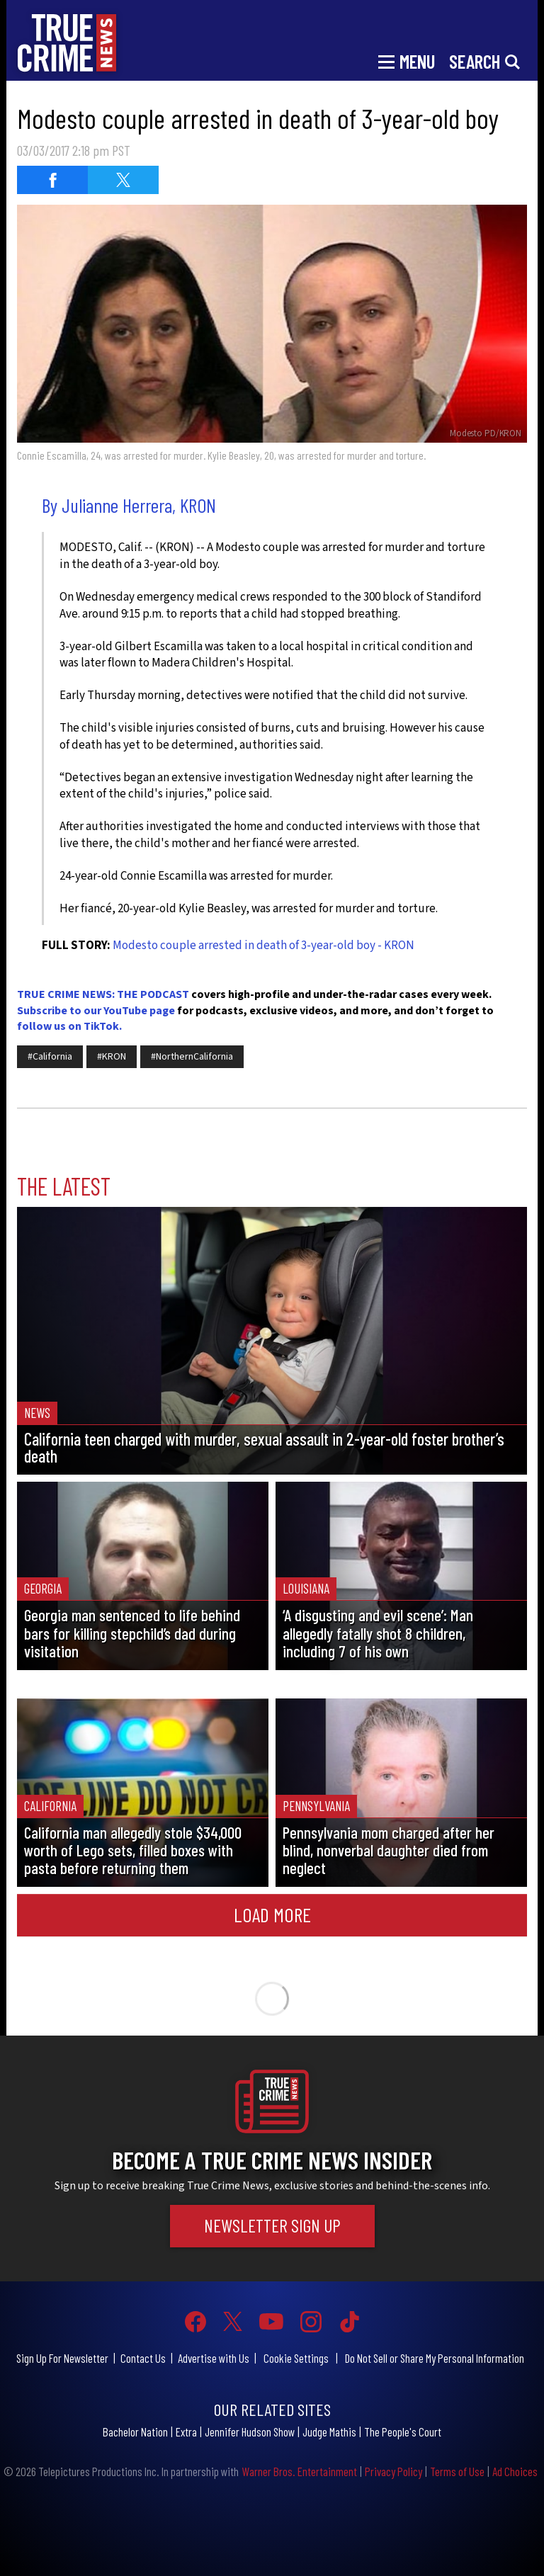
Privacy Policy (393, 2471)
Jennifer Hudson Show (250, 2431)
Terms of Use (457, 2471)
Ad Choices (515, 2471)
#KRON (111, 1057)
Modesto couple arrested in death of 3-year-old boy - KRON (263, 945)
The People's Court (402, 2431)
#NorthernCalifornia (192, 1057)
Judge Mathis (329, 2431)
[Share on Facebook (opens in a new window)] (52, 180)
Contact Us (143, 2358)
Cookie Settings (296, 2358)
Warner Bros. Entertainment (299, 2471)
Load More (272, 1914)
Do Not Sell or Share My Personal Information (434, 2358)
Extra (186, 2431)
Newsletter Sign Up (272, 2225)
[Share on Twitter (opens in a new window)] (123, 180)
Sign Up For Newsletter (62, 2358)
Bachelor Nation (135, 2431)
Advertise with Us (213, 2358)
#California (50, 1057)
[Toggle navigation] (406, 60)
